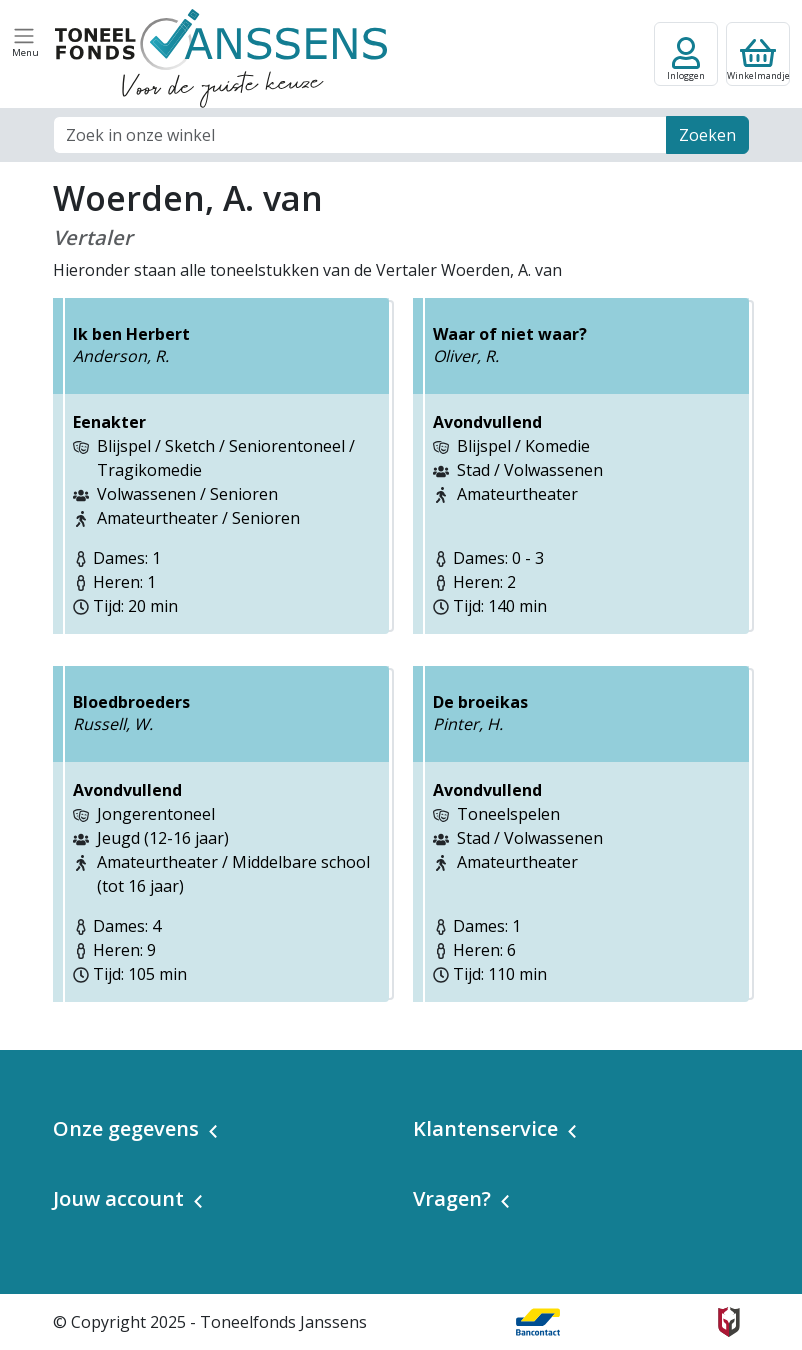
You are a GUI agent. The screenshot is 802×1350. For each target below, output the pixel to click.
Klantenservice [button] (485, 1128)
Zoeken (707, 135)
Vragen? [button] (452, 1198)
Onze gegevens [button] (126, 1128)
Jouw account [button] (118, 1198)
